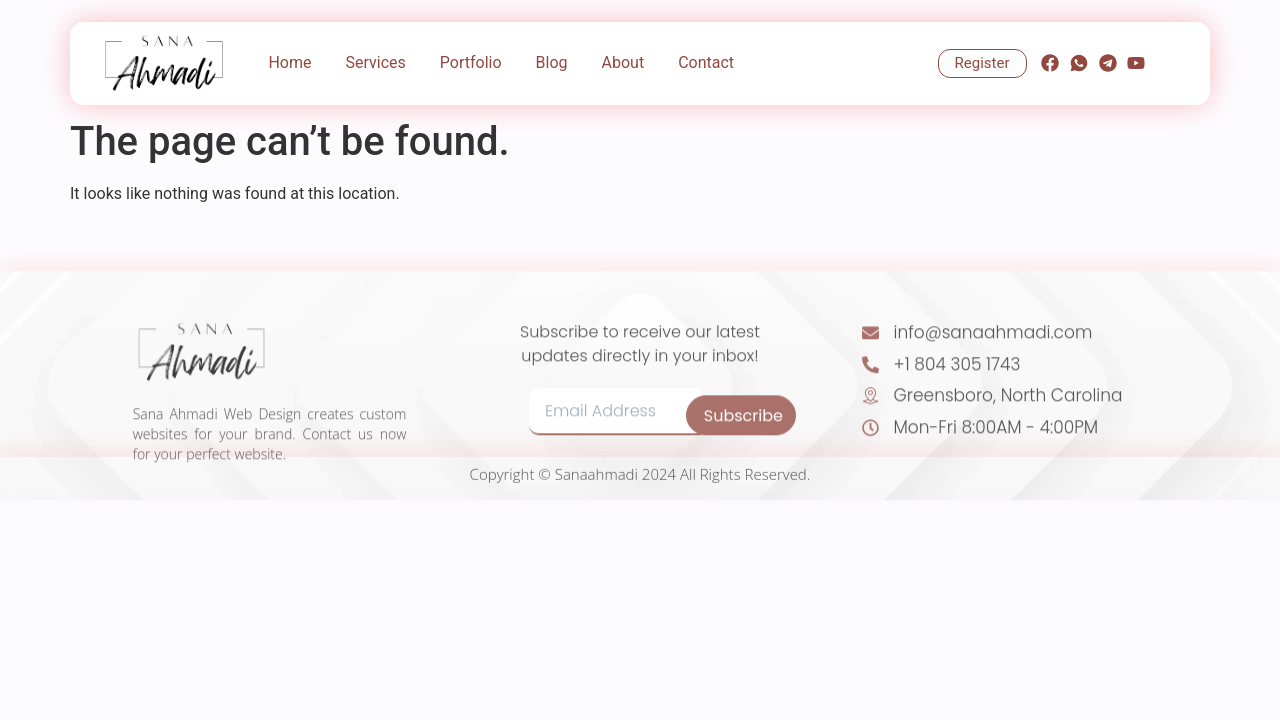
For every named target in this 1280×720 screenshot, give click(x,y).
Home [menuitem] (289, 62)
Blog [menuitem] (552, 62)
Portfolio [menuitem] (471, 62)
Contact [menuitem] (706, 62)
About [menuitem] (623, 62)
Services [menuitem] (375, 62)
